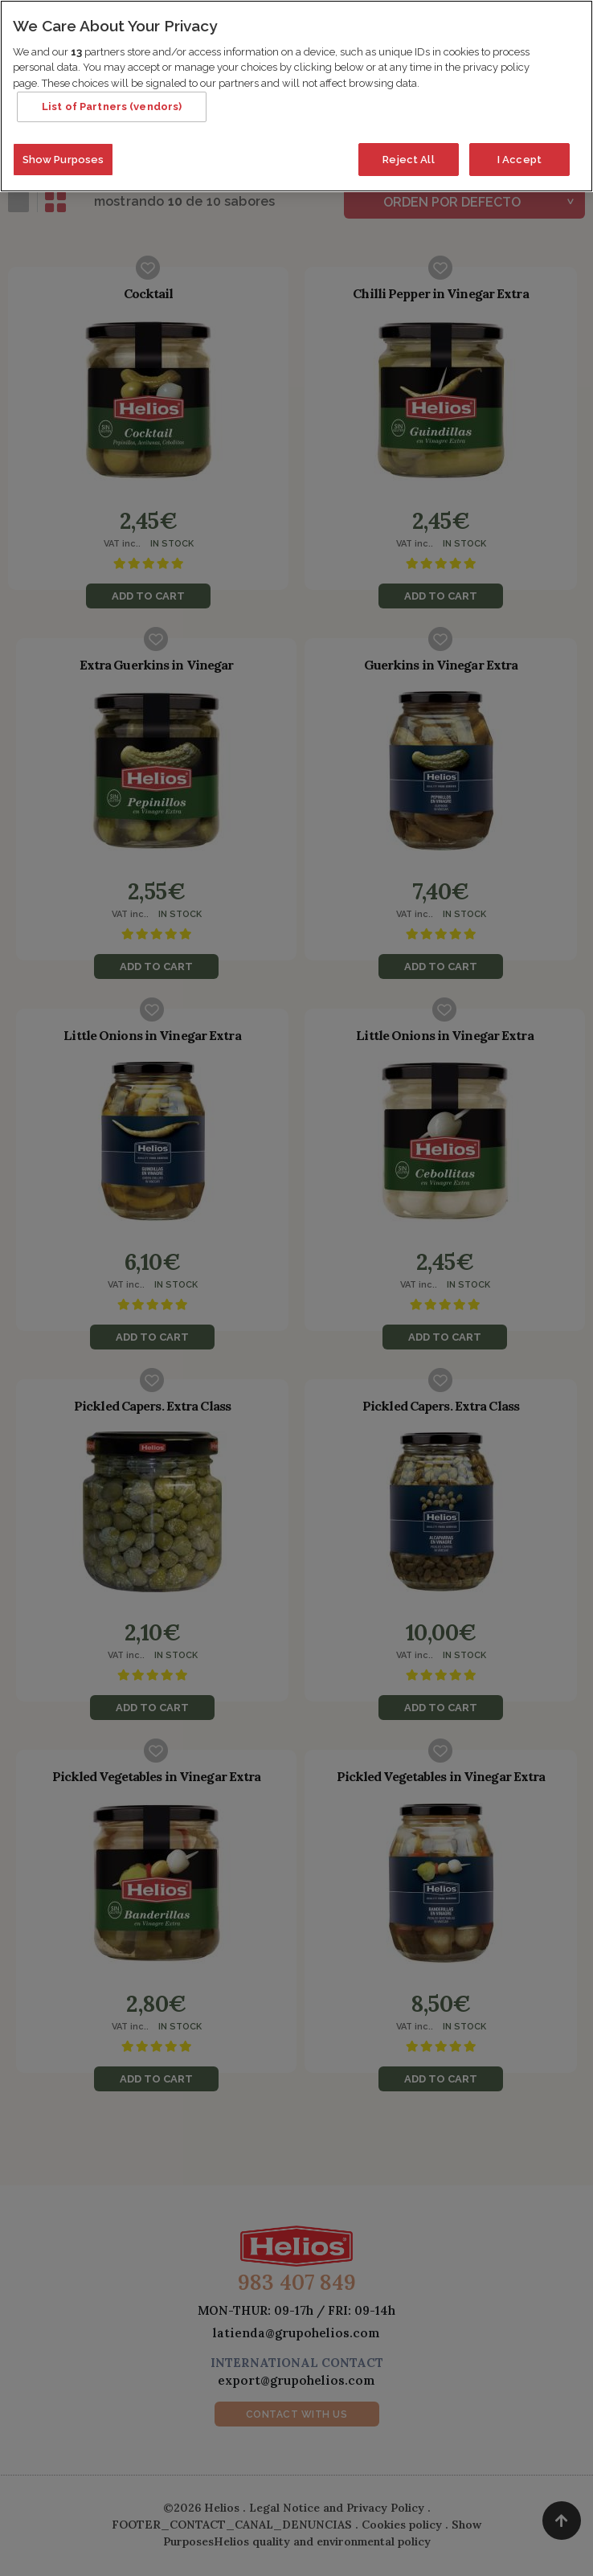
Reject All (408, 154)
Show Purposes (63, 154)
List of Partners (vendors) (112, 102)
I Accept (519, 154)
